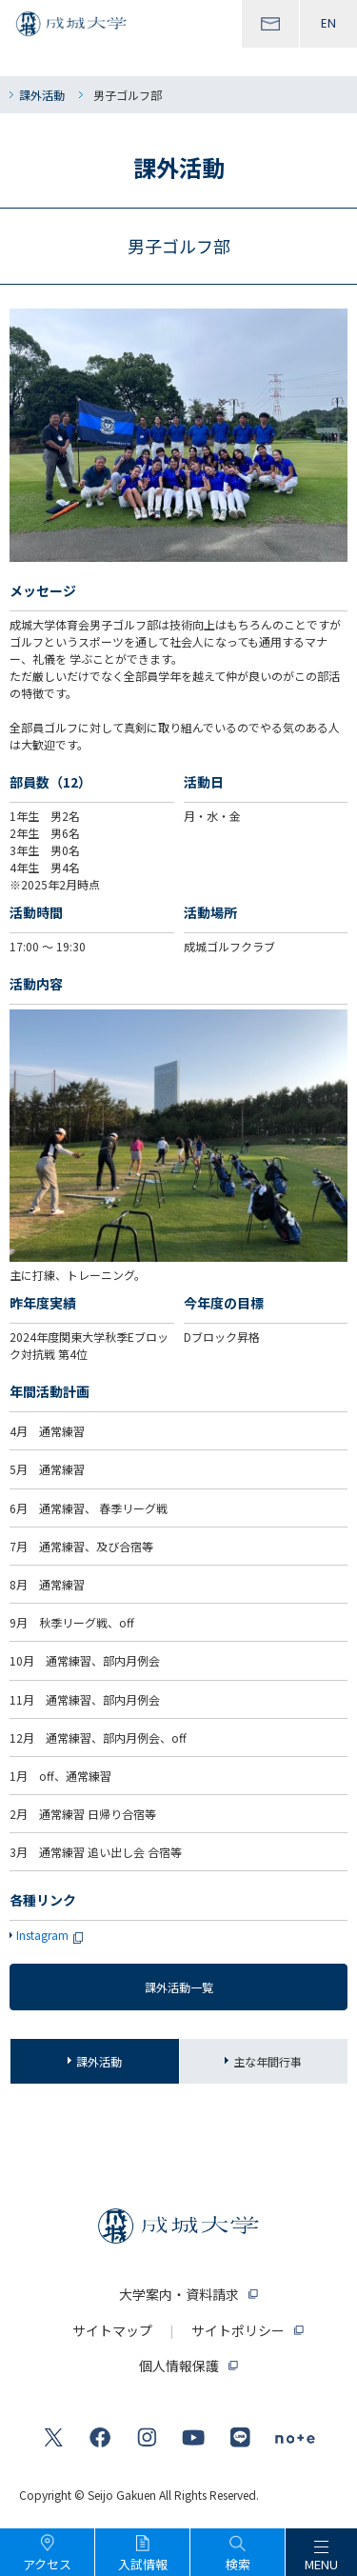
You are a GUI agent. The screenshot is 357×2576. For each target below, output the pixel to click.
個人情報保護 (179, 2365)
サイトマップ (112, 2330)
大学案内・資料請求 (179, 2294)
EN (328, 23)
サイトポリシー (238, 2330)
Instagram (54, 1935)
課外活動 (42, 95)
